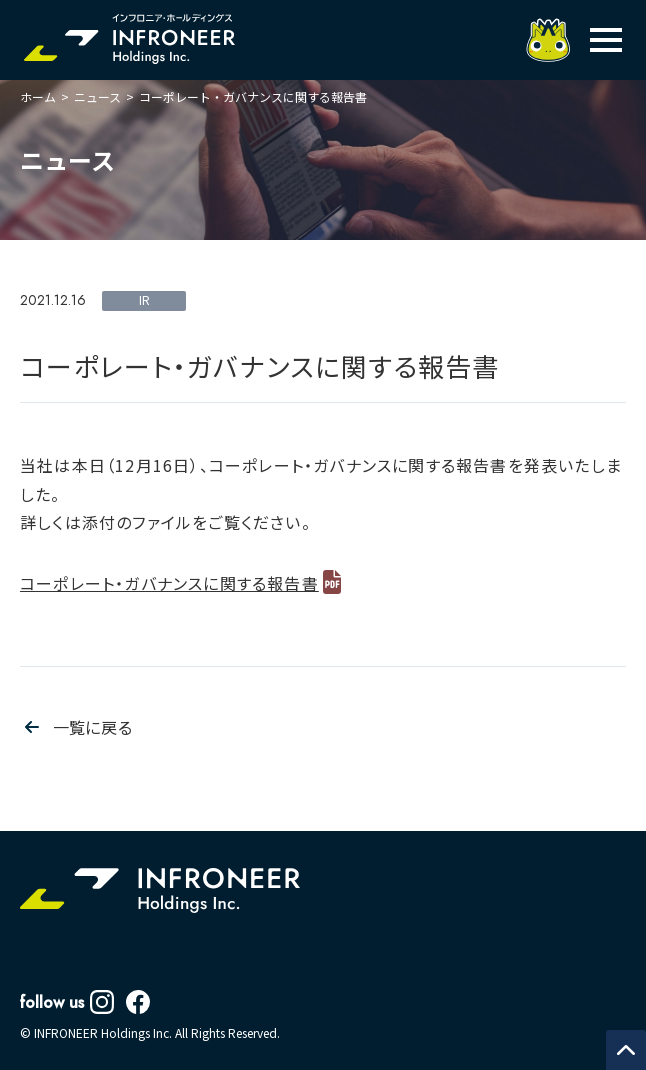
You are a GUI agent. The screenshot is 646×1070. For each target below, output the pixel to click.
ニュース (97, 96)
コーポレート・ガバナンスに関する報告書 (169, 583)
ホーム (38, 96)
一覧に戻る (93, 727)
